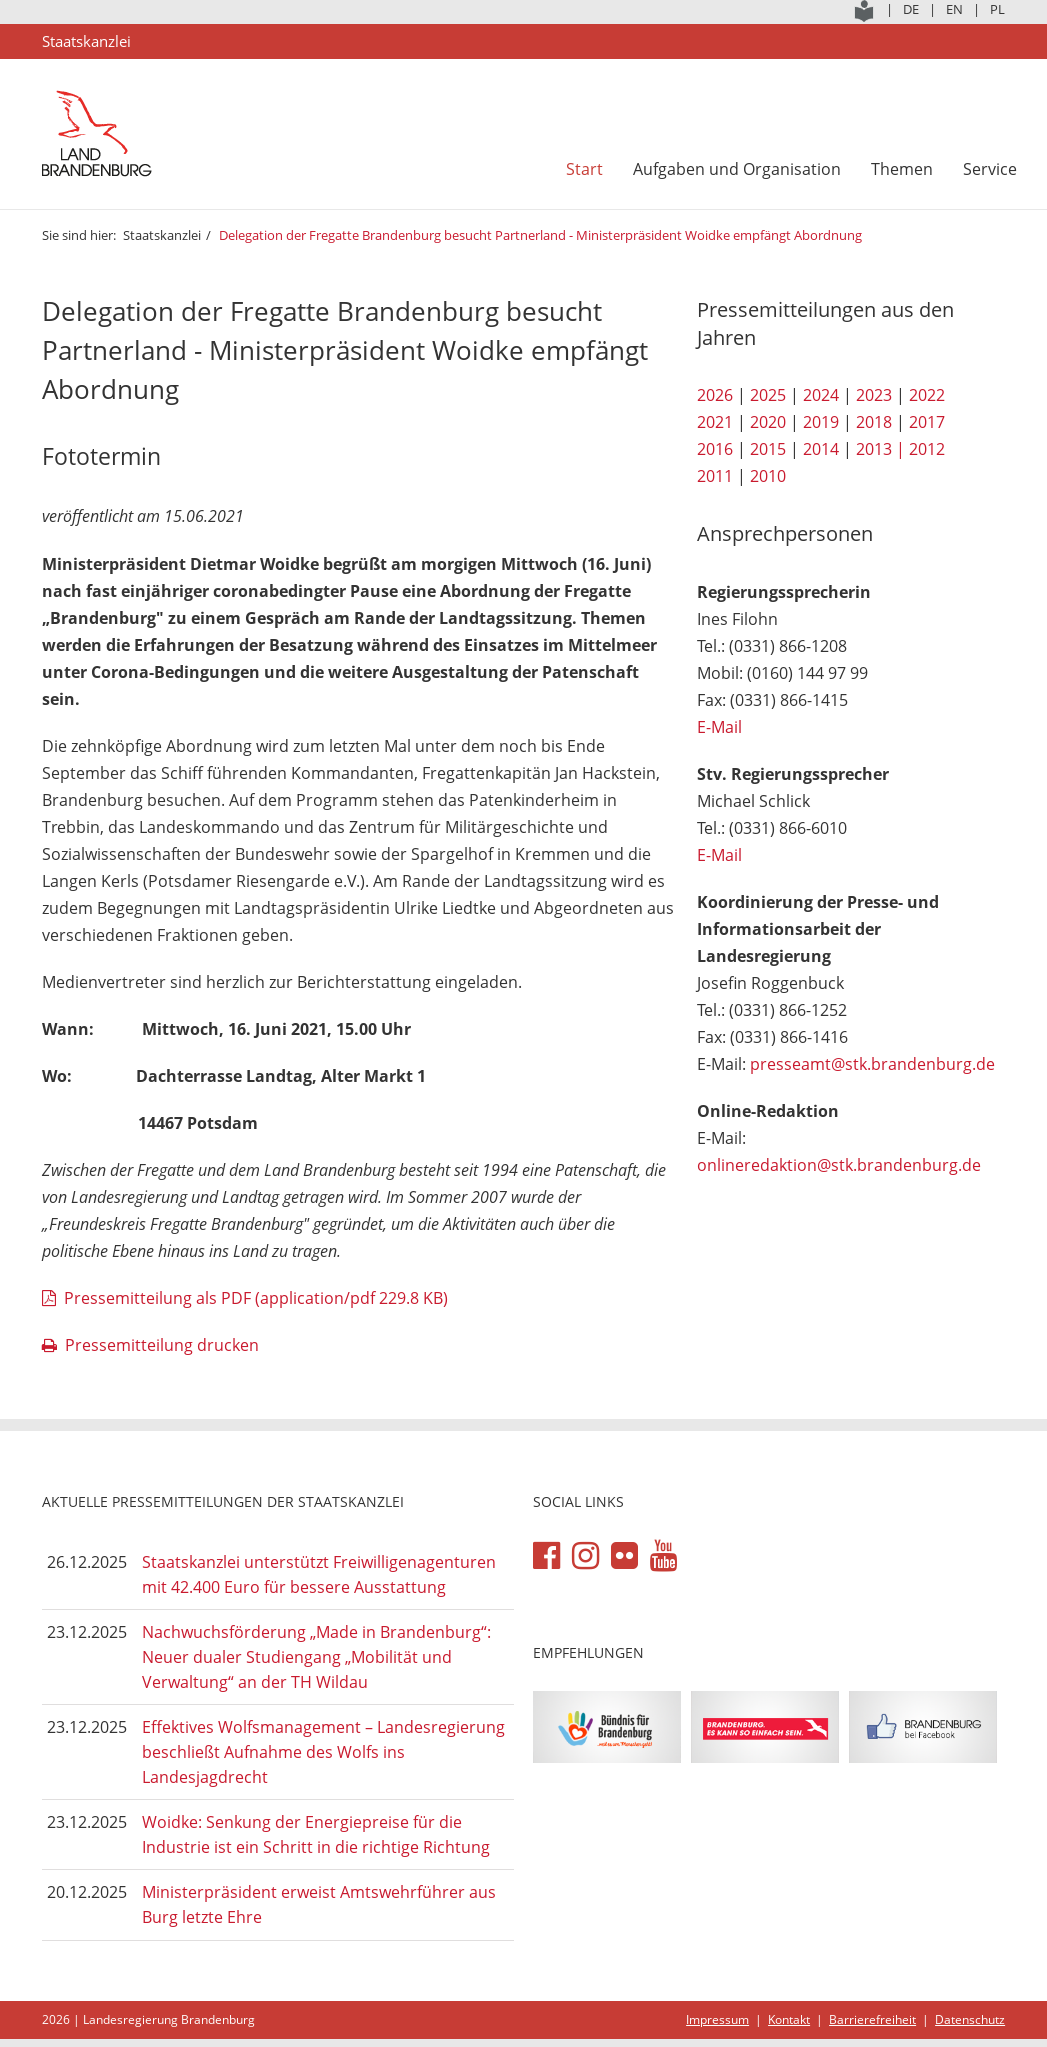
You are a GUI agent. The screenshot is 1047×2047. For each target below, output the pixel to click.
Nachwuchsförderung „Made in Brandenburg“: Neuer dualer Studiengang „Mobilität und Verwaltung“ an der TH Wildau (316, 1656)
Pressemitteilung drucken (162, 1345)
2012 (927, 449)
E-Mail (719, 727)
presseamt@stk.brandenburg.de (872, 1064)
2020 (768, 422)
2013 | (880, 449)
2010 (768, 476)
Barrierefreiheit (872, 2019)
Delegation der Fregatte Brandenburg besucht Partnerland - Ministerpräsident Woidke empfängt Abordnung (542, 235)
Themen (902, 169)
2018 (874, 422)
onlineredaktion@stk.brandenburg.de (839, 1165)
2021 (715, 422)
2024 (821, 395)
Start (584, 169)
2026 (715, 395)
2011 (715, 476)
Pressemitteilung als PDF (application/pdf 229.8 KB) (256, 1298)
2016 (715, 449)
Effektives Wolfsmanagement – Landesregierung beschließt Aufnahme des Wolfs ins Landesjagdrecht (323, 1751)
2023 (874, 395)
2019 (821, 422)
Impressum (717, 2019)
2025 (768, 395)
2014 (821, 449)
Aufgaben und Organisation (737, 169)
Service (990, 169)
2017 (927, 422)
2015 (768, 449)
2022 (927, 395)
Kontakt (789, 2019)
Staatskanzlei (162, 235)
